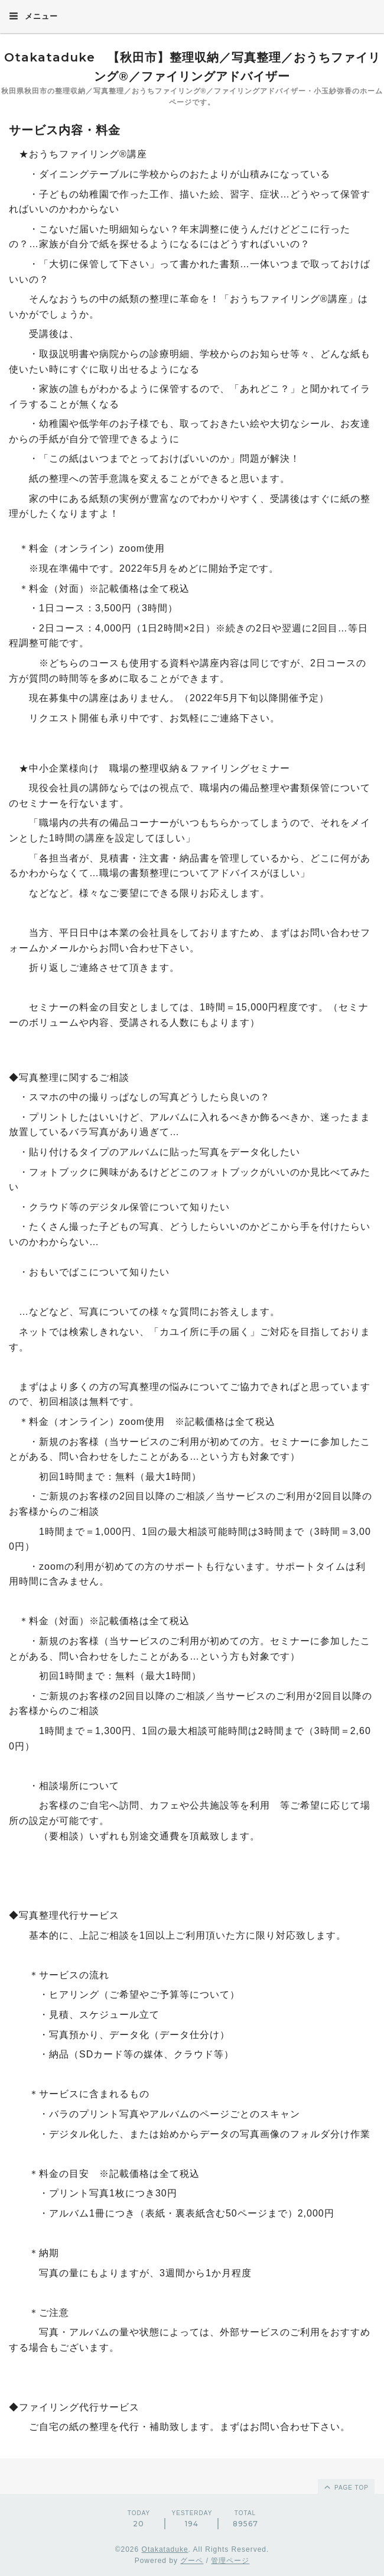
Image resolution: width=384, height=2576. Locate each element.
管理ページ (230, 2560)
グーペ (191, 2560)
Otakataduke (165, 2549)
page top (346, 2486)
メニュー (33, 16)
